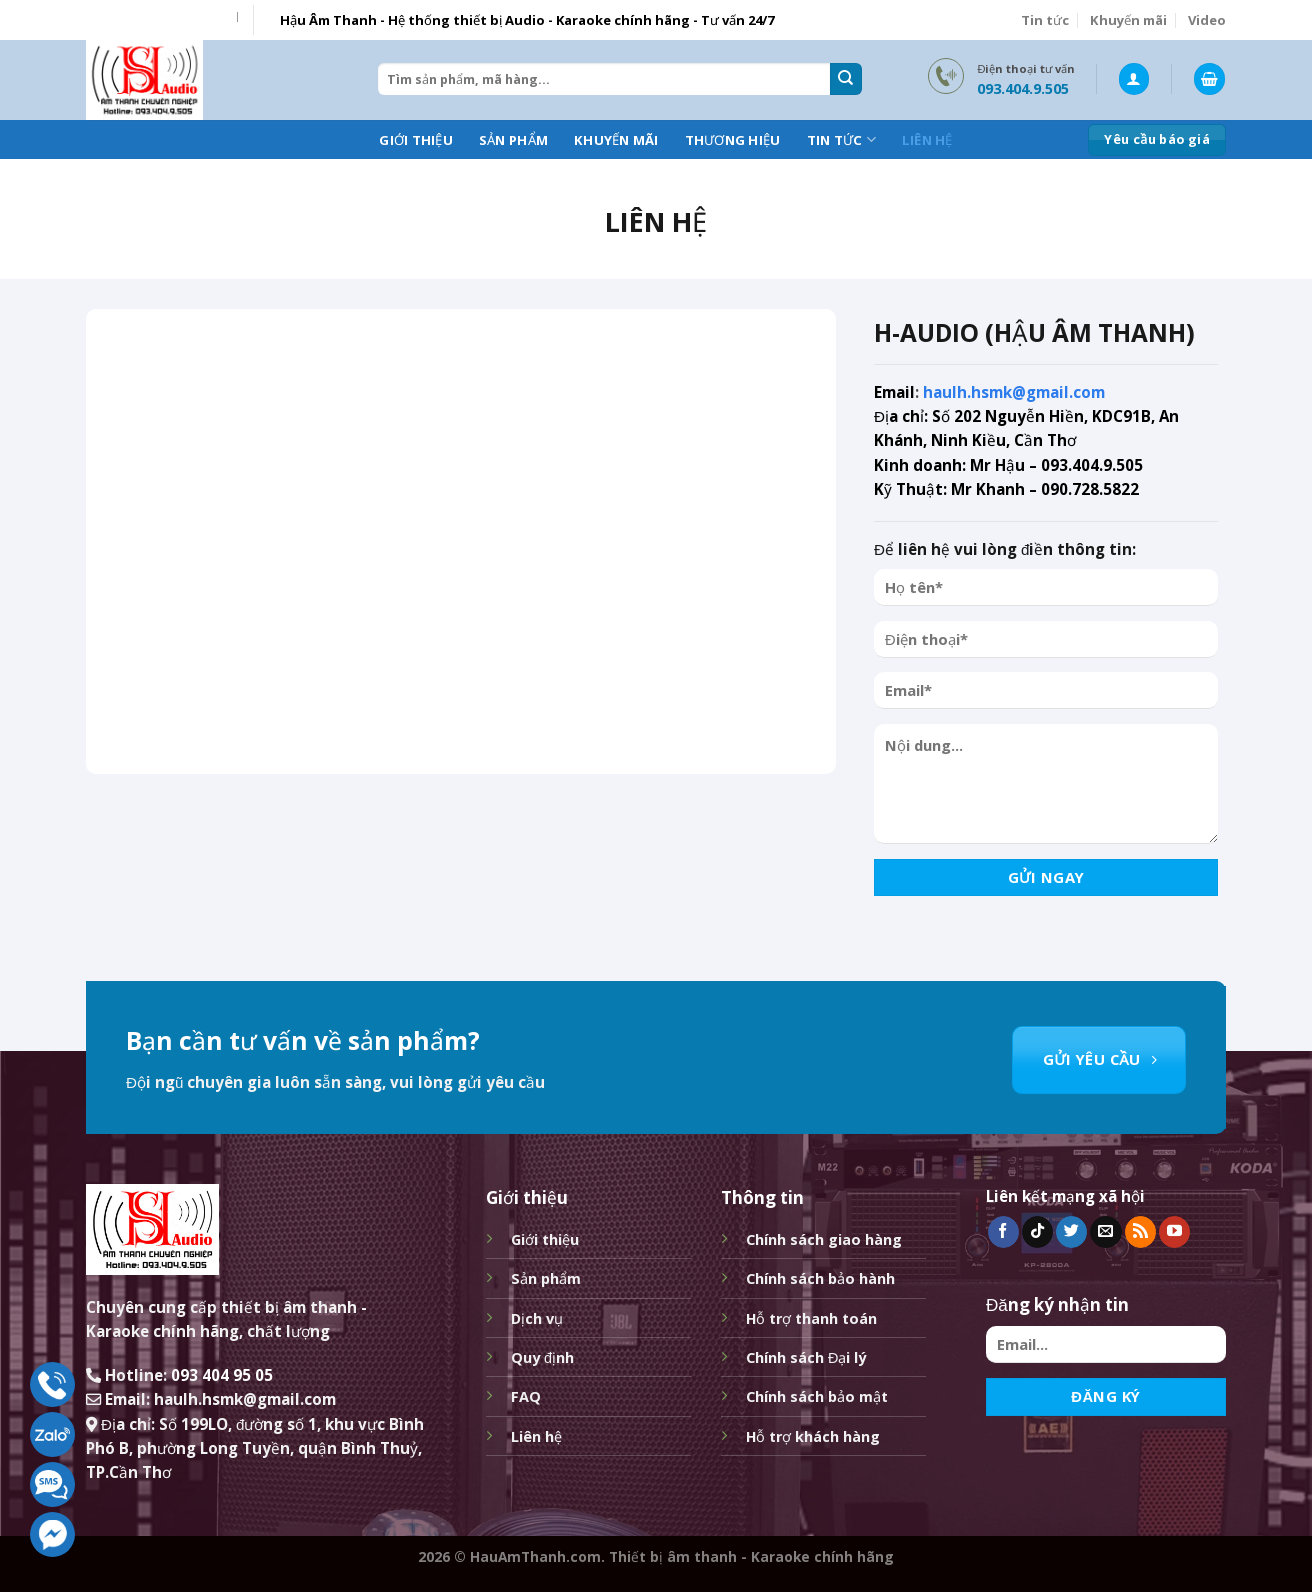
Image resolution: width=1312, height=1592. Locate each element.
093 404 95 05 (222, 1375)
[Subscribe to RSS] (1140, 1232)
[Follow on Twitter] (1071, 1232)
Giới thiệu (416, 140)
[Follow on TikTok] (1037, 1232)
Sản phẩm (513, 140)
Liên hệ (927, 140)
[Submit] (846, 79)
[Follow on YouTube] (1174, 1232)
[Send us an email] (1105, 1232)
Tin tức (1045, 20)
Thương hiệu (733, 140)
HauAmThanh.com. (537, 1556)
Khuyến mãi (1128, 20)
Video (1207, 20)
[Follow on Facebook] (1003, 1232)
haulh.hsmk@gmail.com (1014, 392)
